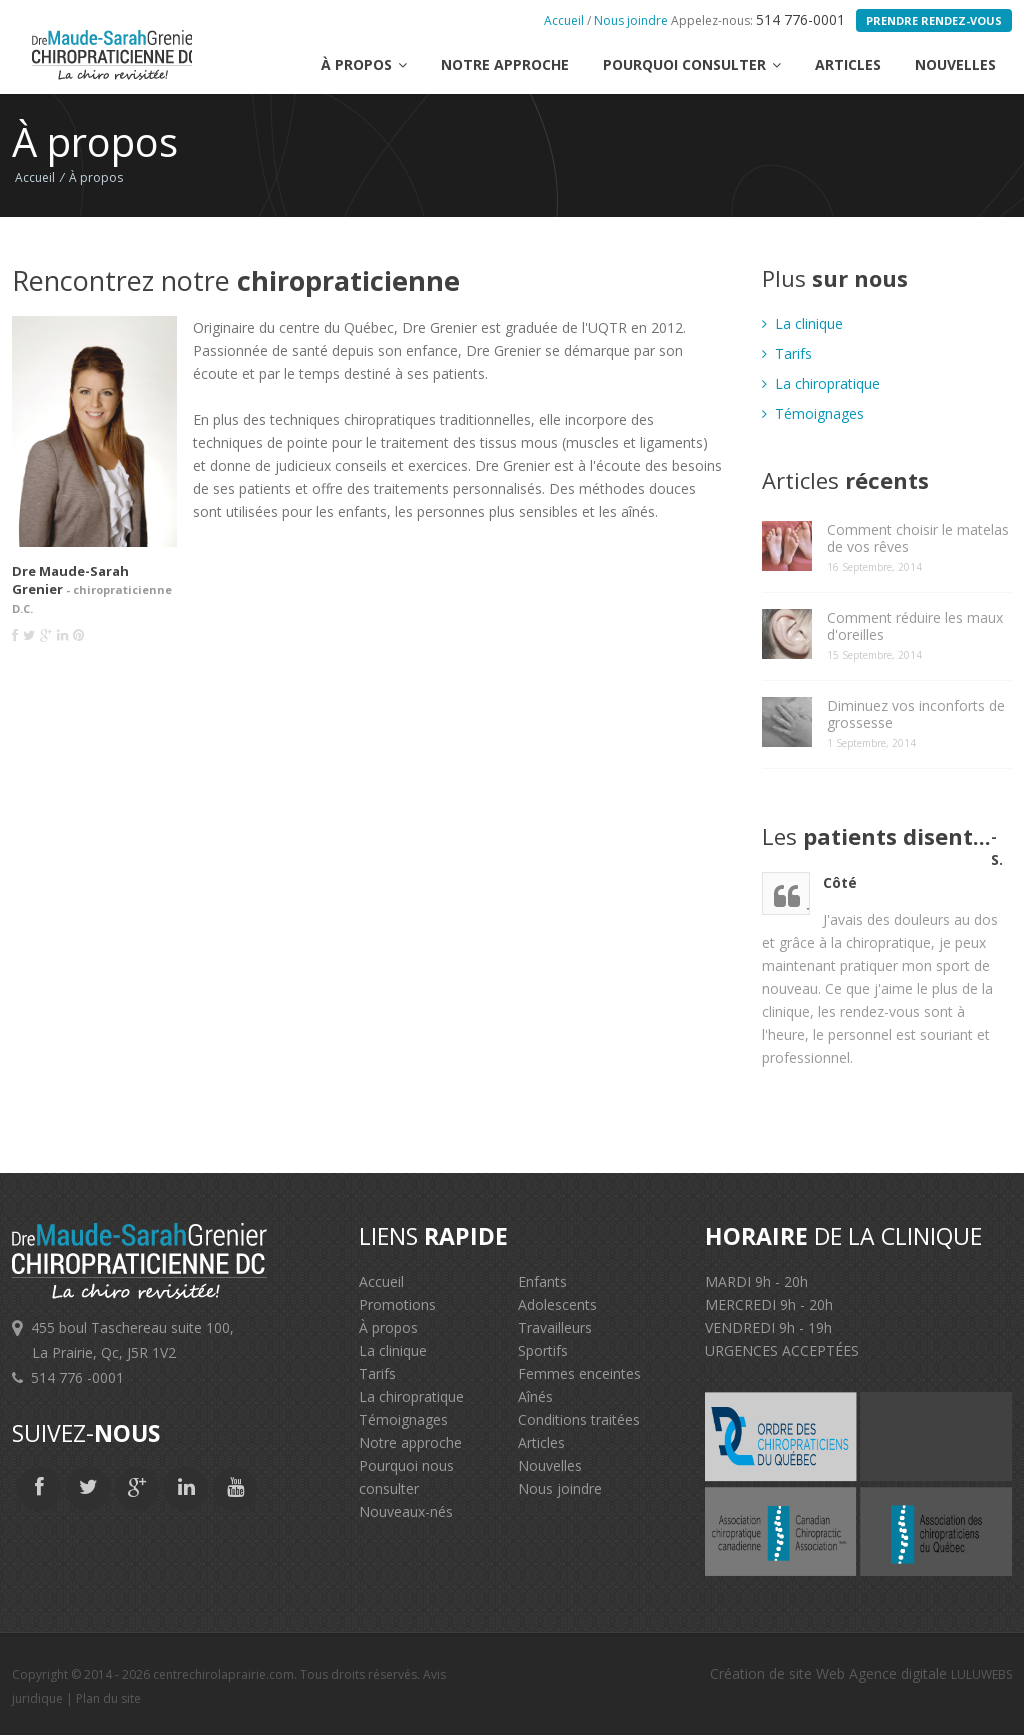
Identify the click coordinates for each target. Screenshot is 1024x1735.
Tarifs (787, 353)
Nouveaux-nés (406, 1511)
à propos (364, 64)
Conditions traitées (579, 1419)
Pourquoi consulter (692, 64)
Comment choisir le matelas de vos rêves (918, 538)
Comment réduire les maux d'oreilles (915, 626)
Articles (848, 64)
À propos (96, 177)
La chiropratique (821, 383)
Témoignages (813, 413)
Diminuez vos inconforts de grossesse (916, 714)
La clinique (802, 323)
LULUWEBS (981, 1674)
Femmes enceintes (579, 1373)
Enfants (542, 1281)
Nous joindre (631, 20)
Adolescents (557, 1304)
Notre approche (505, 64)
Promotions (397, 1304)
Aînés (535, 1396)
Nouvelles (955, 64)
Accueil (564, 20)
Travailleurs (555, 1327)
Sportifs (543, 1350)
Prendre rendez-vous (934, 20)
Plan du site (108, 1698)
